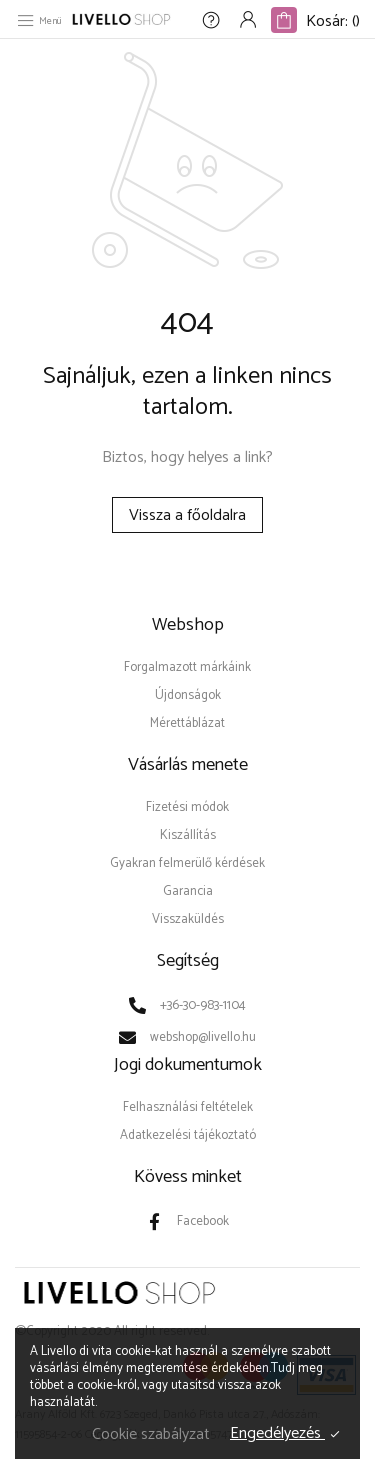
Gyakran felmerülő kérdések (187, 863)
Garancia (188, 891)
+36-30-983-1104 (203, 1005)
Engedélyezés (277, 1434)
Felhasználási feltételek (188, 1107)
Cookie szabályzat (151, 1434)
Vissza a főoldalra (187, 515)
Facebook (203, 1221)
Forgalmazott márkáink (187, 667)
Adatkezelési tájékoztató (188, 1135)
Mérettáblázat (187, 723)
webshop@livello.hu (203, 1037)
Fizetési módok (187, 807)
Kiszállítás (188, 835)
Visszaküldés (188, 919)
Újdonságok (188, 695)
